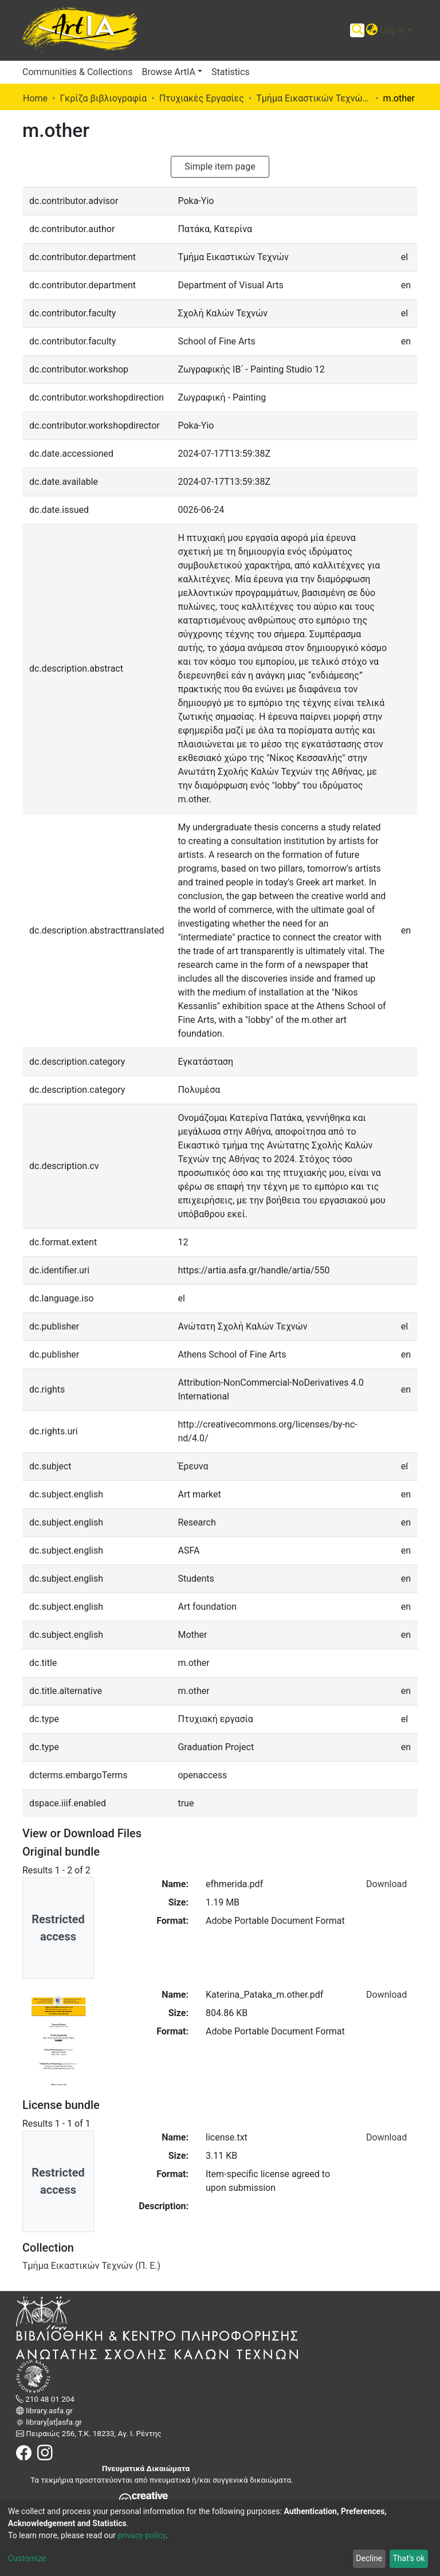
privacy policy (141, 2535)
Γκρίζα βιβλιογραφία (103, 98)
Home (35, 98)
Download (386, 1884)
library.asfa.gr (48, 2410)
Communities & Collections (77, 71)
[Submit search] (357, 30)
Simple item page (220, 166)
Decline (369, 2558)
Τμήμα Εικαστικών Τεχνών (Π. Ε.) (313, 98)
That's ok (408, 2558)
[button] (371, 30)
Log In (392, 30)
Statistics (230, 71)
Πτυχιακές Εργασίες (201, 98)
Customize (27, 2558)
